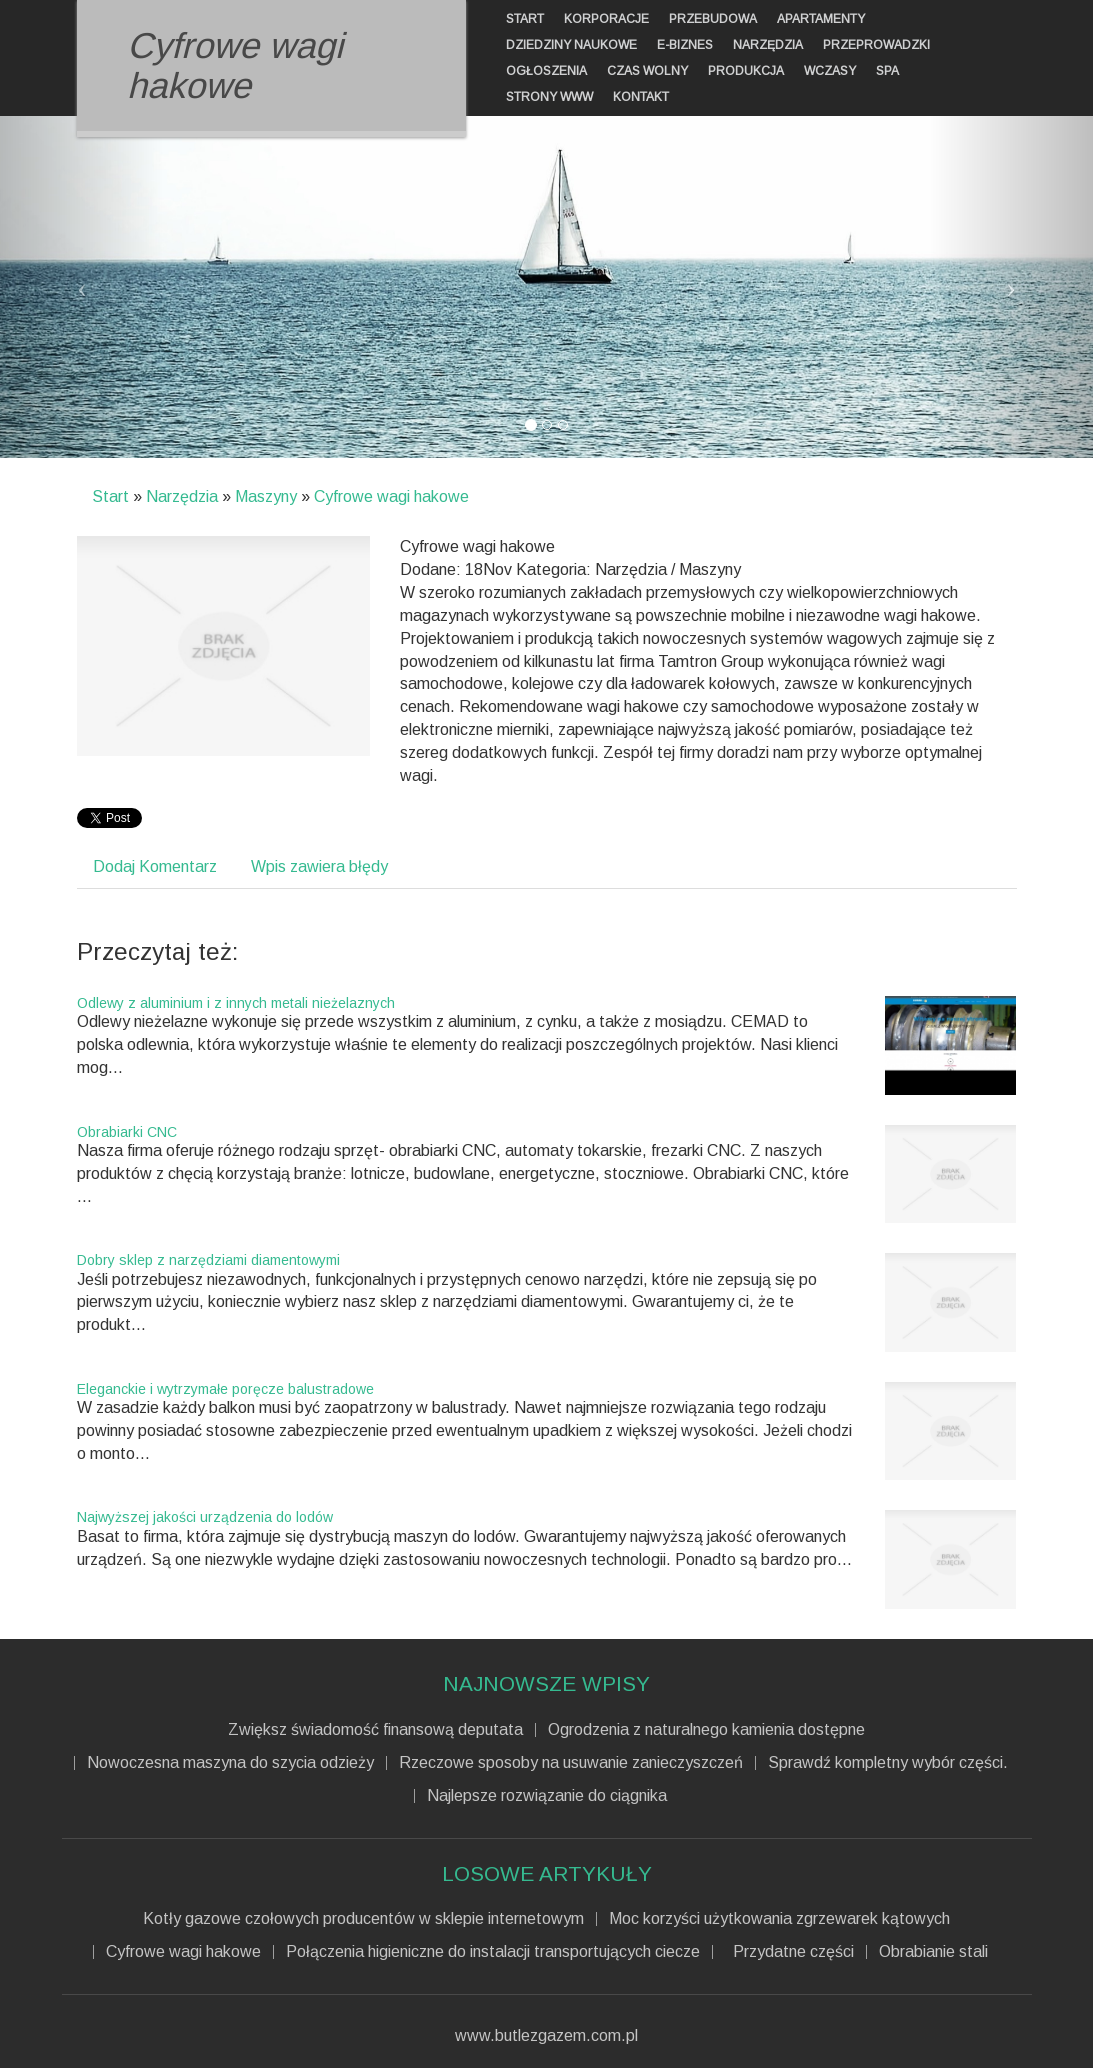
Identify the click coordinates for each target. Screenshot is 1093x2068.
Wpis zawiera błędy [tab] (319, 866)
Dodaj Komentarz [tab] (155, 866)
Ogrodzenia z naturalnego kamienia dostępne (706, 1730)
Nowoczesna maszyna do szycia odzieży (230, 1763)
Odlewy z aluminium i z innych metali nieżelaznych (236, 1003)
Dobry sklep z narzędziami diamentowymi (208, 1260)
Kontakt (641, 97)
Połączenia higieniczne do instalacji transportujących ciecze (493, 1952)
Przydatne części (789, 1952)
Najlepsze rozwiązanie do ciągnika (547, 1796)
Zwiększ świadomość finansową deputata (375, 1730)
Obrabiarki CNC (127, 1132)
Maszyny (266, 496)
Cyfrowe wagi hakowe (391, 496)
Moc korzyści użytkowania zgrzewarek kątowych (779, 1919)
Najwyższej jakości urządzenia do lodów (205, 1517)
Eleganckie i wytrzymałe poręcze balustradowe (225, 1389)
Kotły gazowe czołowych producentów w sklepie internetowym (363, 1919)
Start (110, 496)
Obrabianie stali (933, 1952)
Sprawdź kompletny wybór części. (888, 1763)
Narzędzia (182, 496)
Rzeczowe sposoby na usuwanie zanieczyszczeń (571, 1763)
